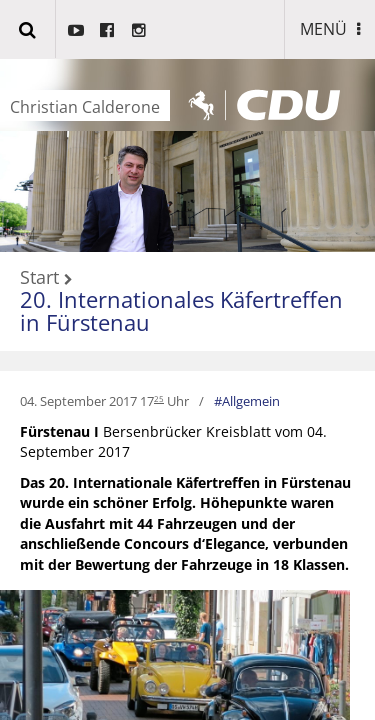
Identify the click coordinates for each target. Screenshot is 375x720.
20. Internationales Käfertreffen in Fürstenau (181, 310)
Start (39, 278)
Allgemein (251, 401)
